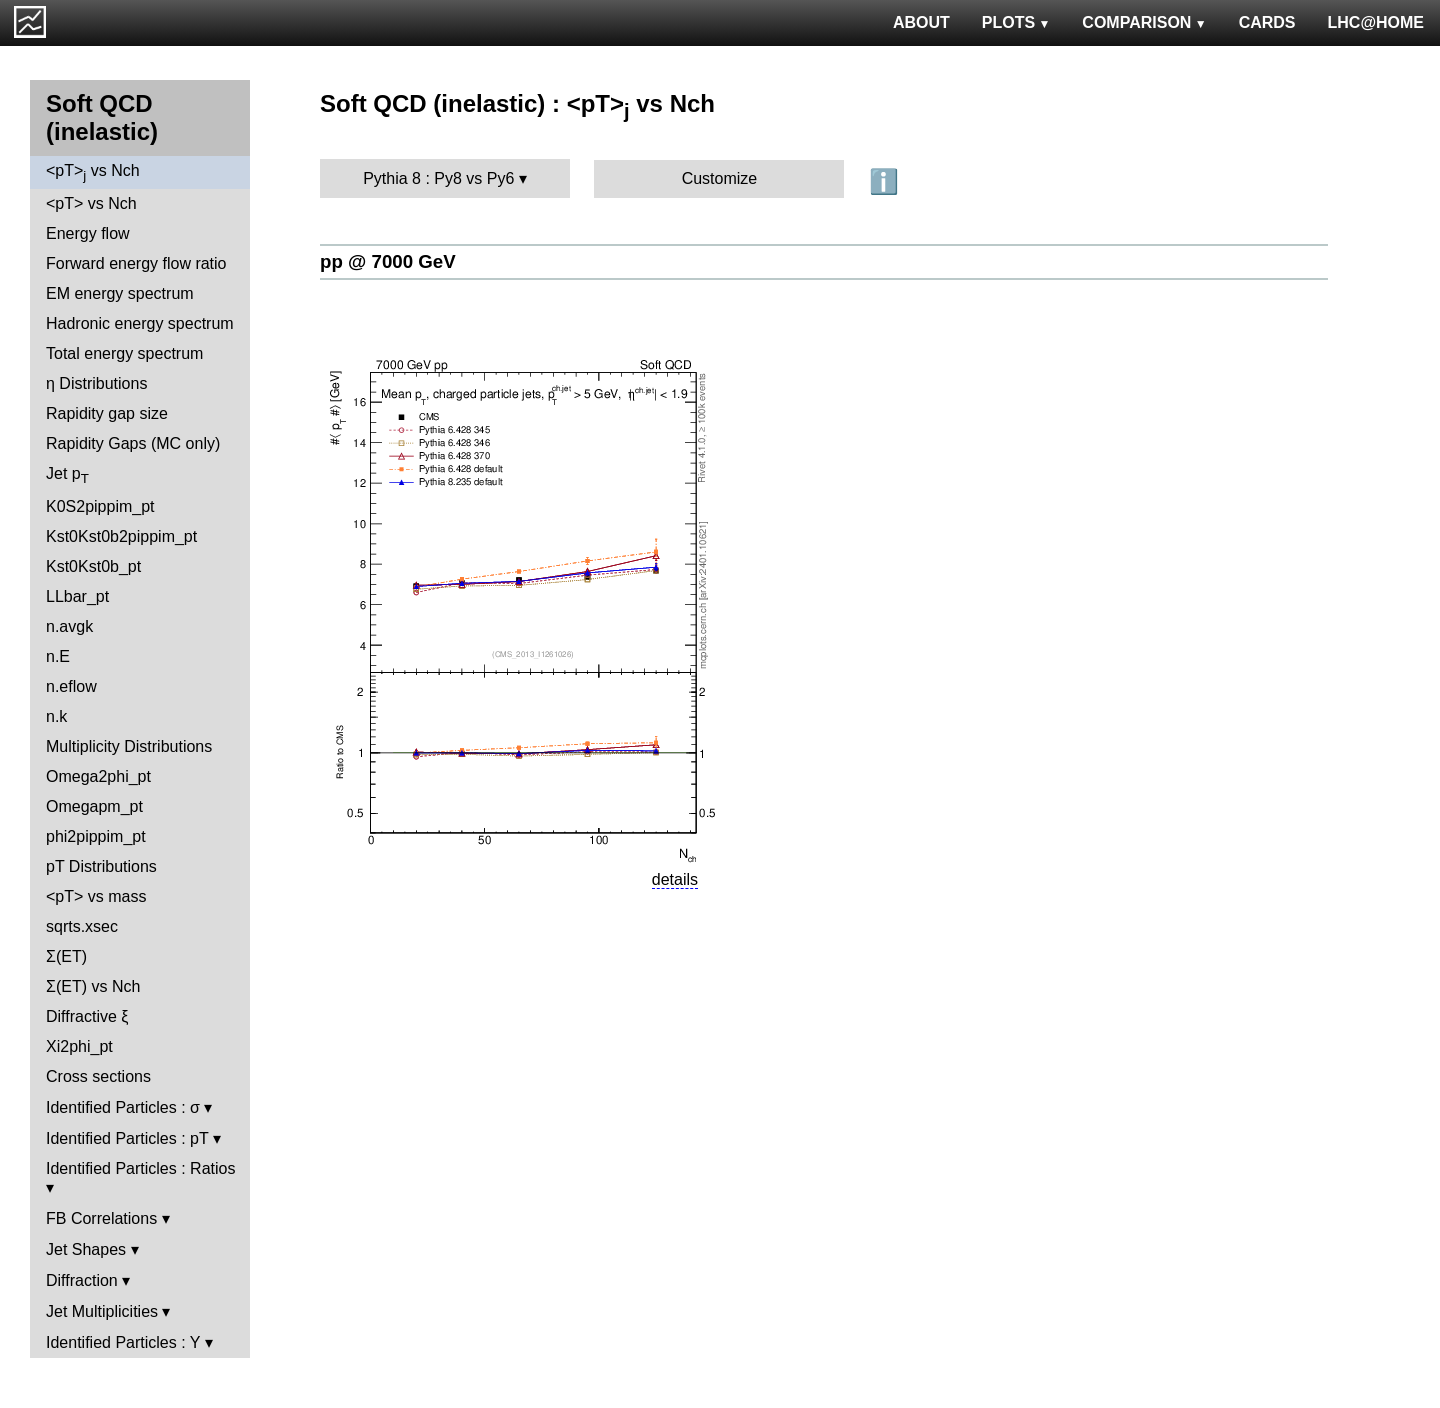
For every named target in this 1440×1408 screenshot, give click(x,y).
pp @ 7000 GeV (388, 261)
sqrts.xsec (82, 926)
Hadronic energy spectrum (140, 323)
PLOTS (1016, 22)
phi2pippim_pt (96, 836)
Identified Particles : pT (127, 1138)
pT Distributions (101, 866)
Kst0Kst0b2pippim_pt (121, 536)
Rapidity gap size (107, 413)
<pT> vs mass (96, 896)
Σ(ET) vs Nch (93, 986)
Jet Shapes (86, 1249)
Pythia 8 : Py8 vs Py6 (438, 178)
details (675, 879)
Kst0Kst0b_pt (93, 566)
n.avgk (69, 626)
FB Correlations (101, 1218)
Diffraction (82, 1280)
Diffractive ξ (87, 1016)
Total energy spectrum (124, 353)
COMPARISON (1144, 22)
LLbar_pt (77, 596)
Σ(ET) (66, 956)
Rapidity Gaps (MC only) (133, 443)
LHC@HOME (1376, 22)
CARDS (1267, 22)
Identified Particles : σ (123, 1107)
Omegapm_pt (94, 806)
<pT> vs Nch (93, 172)
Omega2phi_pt (98, 776)
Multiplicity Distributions (129, 746)
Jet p (67, 475)
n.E (58, 656)
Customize (720, 178)
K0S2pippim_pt (100, 506)
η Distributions (96, 383)
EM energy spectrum (120, 293)
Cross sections (98, 1076)
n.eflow (71, 686)
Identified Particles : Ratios (140, 1168)
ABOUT (921, 22)
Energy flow (88, 233)
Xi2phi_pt (79, 1046)
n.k (56, 716)
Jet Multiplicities (102, 1311)
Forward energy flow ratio (136, 263)
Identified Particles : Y (123, 1342)
